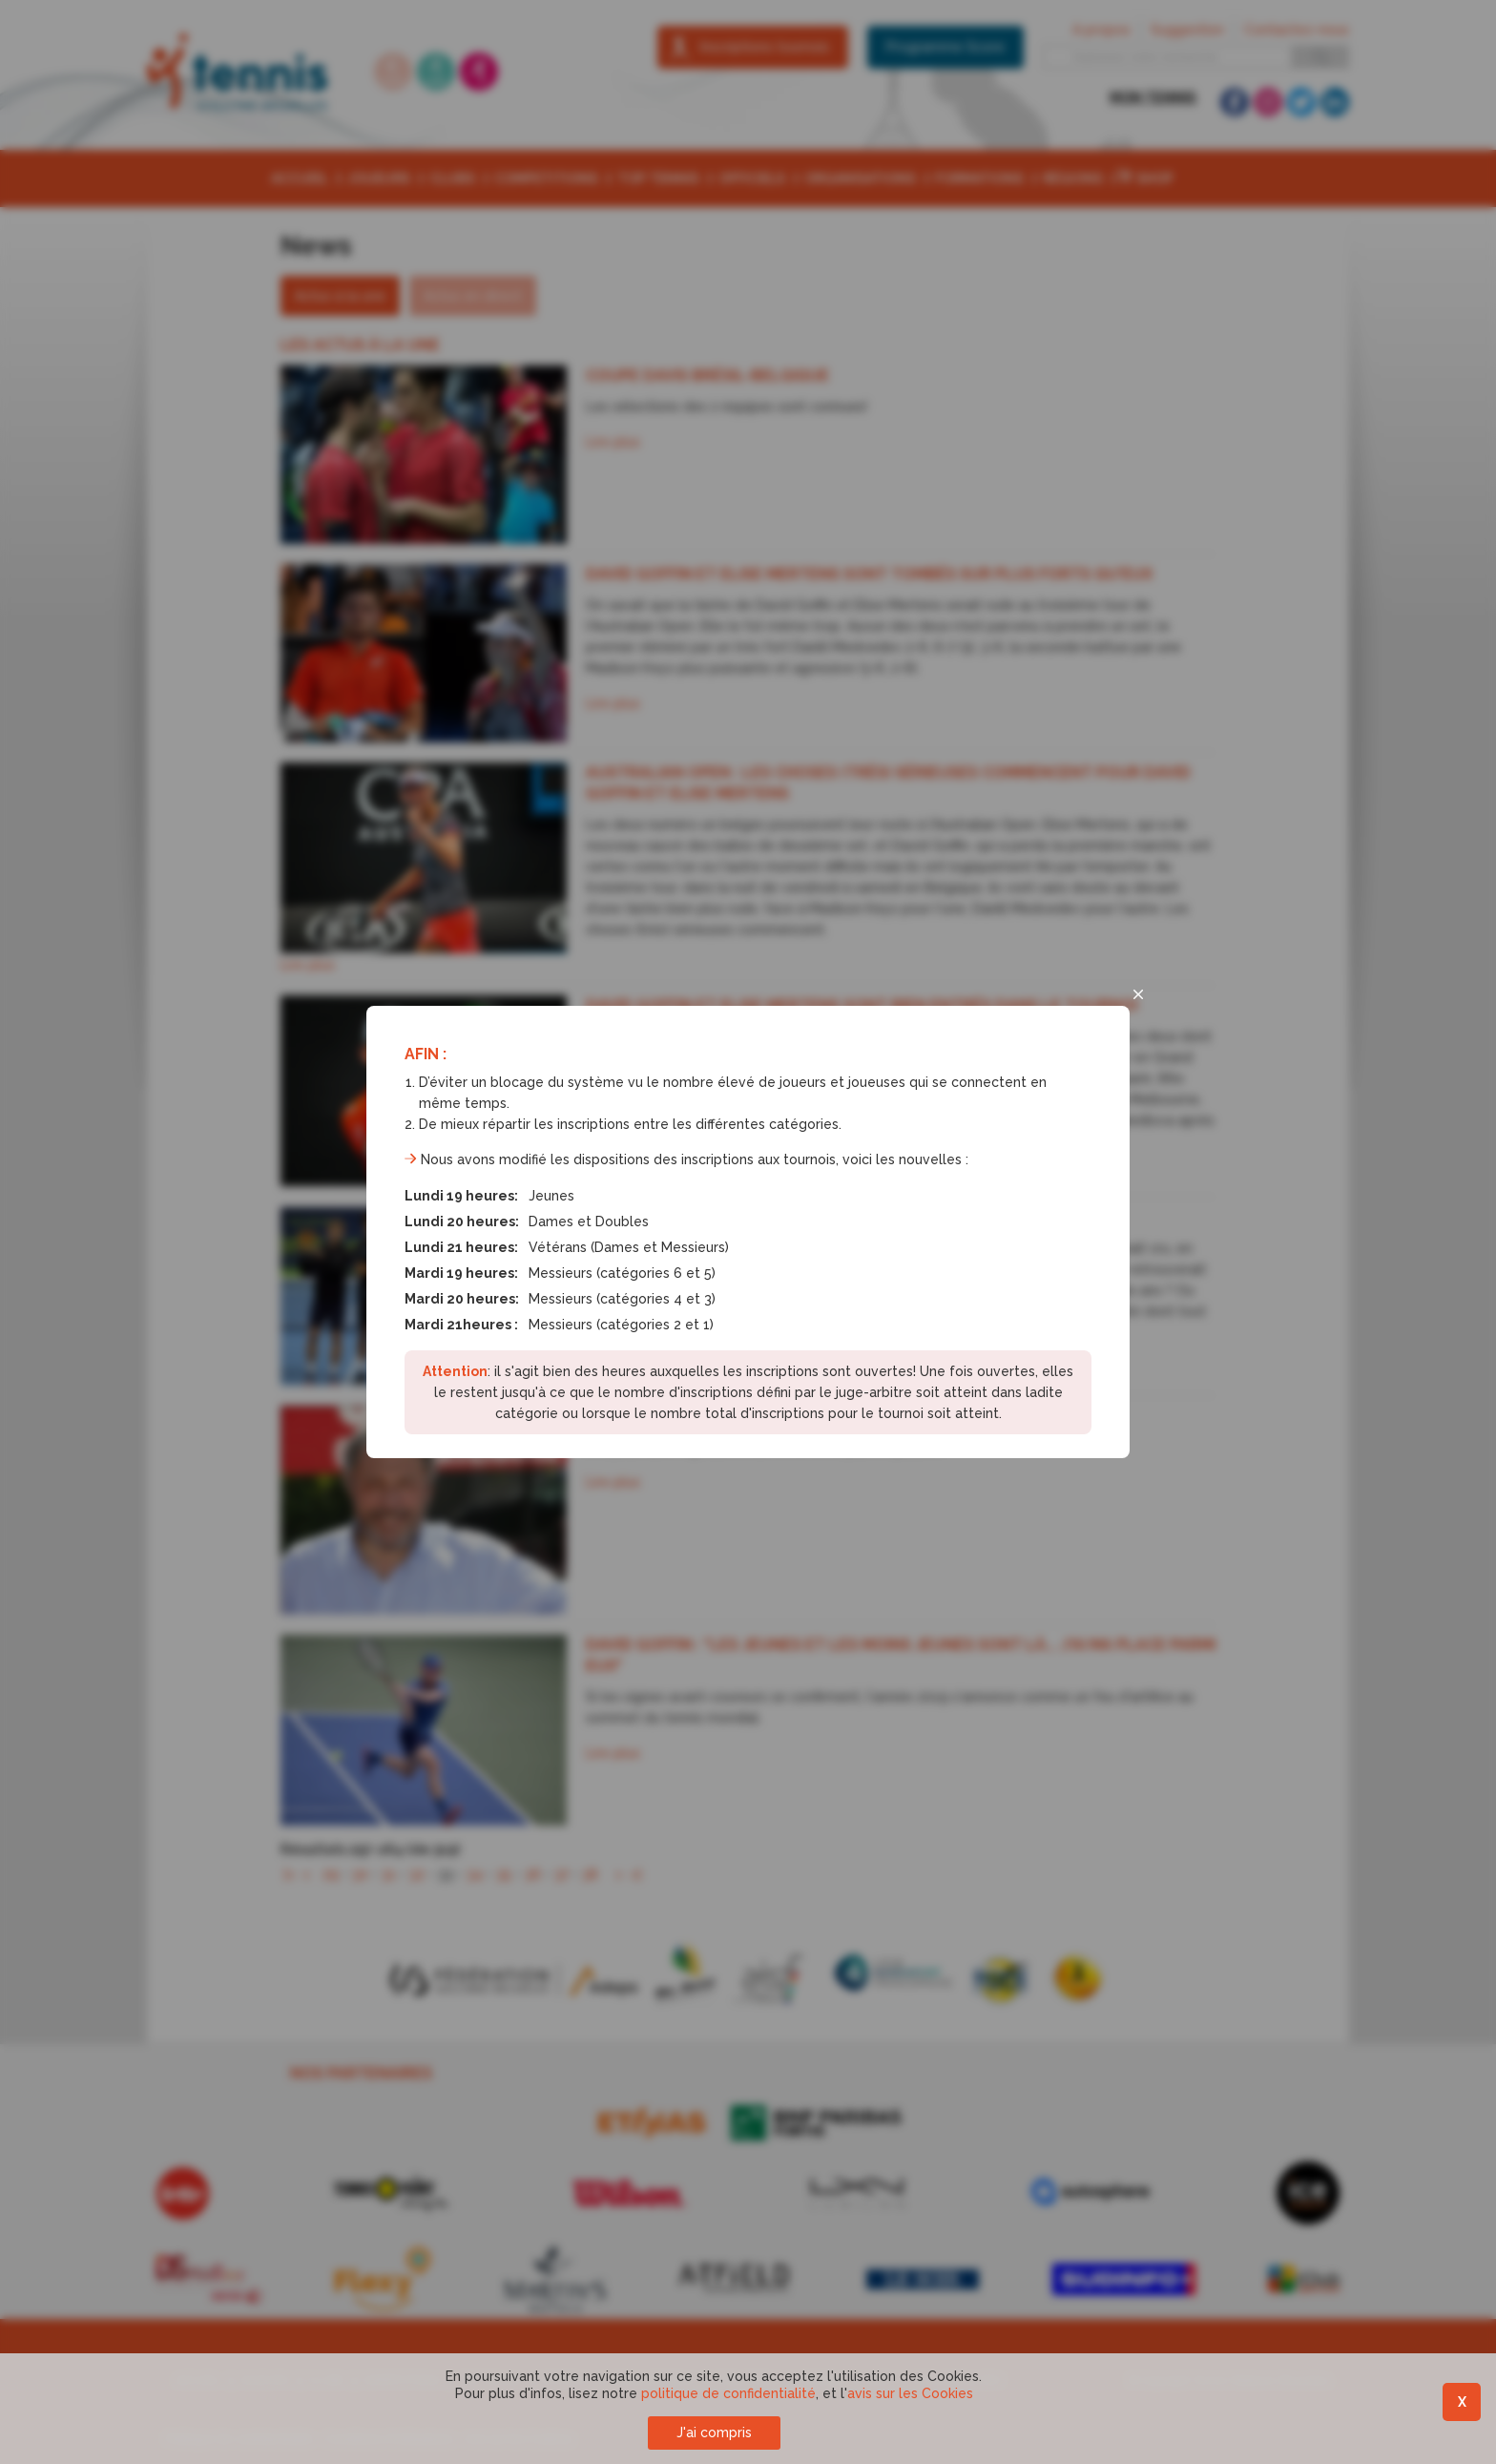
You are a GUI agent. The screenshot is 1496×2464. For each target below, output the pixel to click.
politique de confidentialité (728, 2393)
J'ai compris (714, 2432)
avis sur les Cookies (910, 2393)
